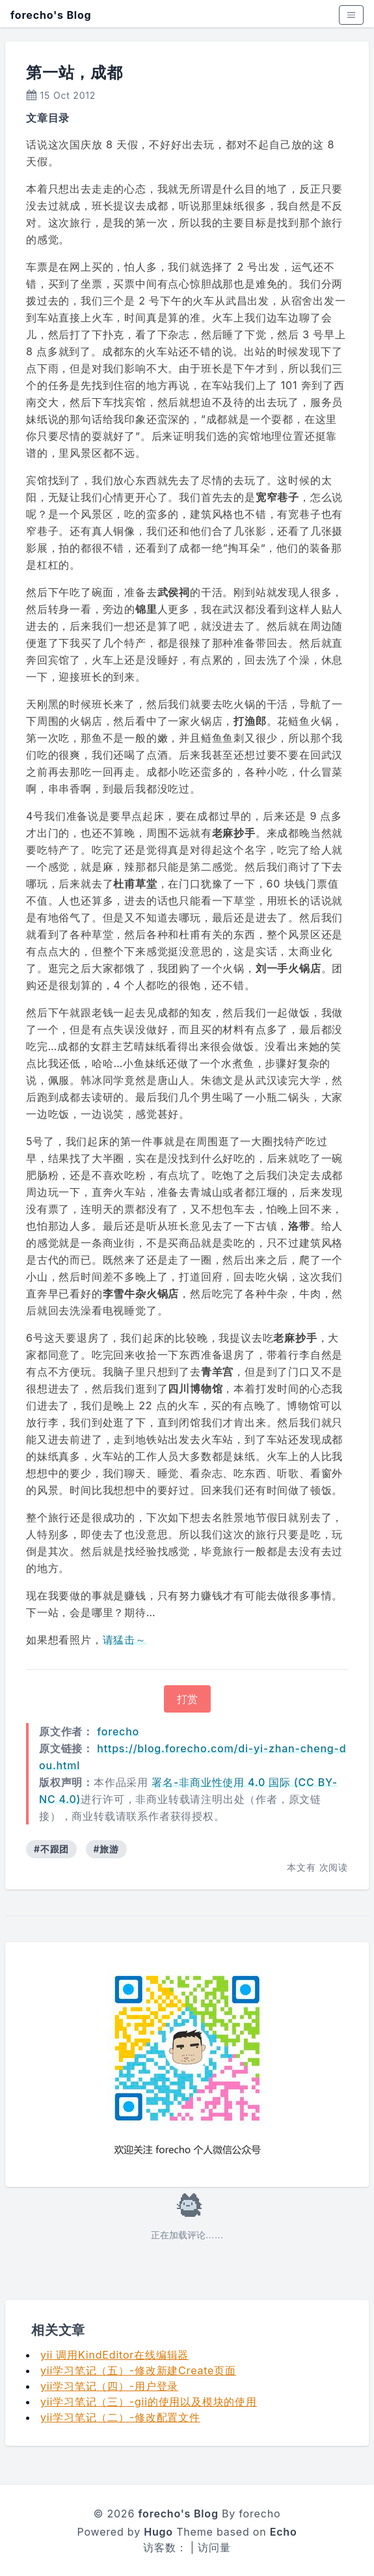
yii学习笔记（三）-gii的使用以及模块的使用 (148, 2401)
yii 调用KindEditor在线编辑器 (114, 2354)
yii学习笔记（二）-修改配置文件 (120, 2417)
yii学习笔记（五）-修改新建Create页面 (138, 2370)
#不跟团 (51, 1848)
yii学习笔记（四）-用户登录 (109, 2386)
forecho (118, 1731)
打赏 (187, 1698)
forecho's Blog (50, 14)
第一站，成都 (74, 72)
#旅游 (106, 1848)
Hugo (158, 2531)
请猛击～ (124, 1639)
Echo (283, 2531)
